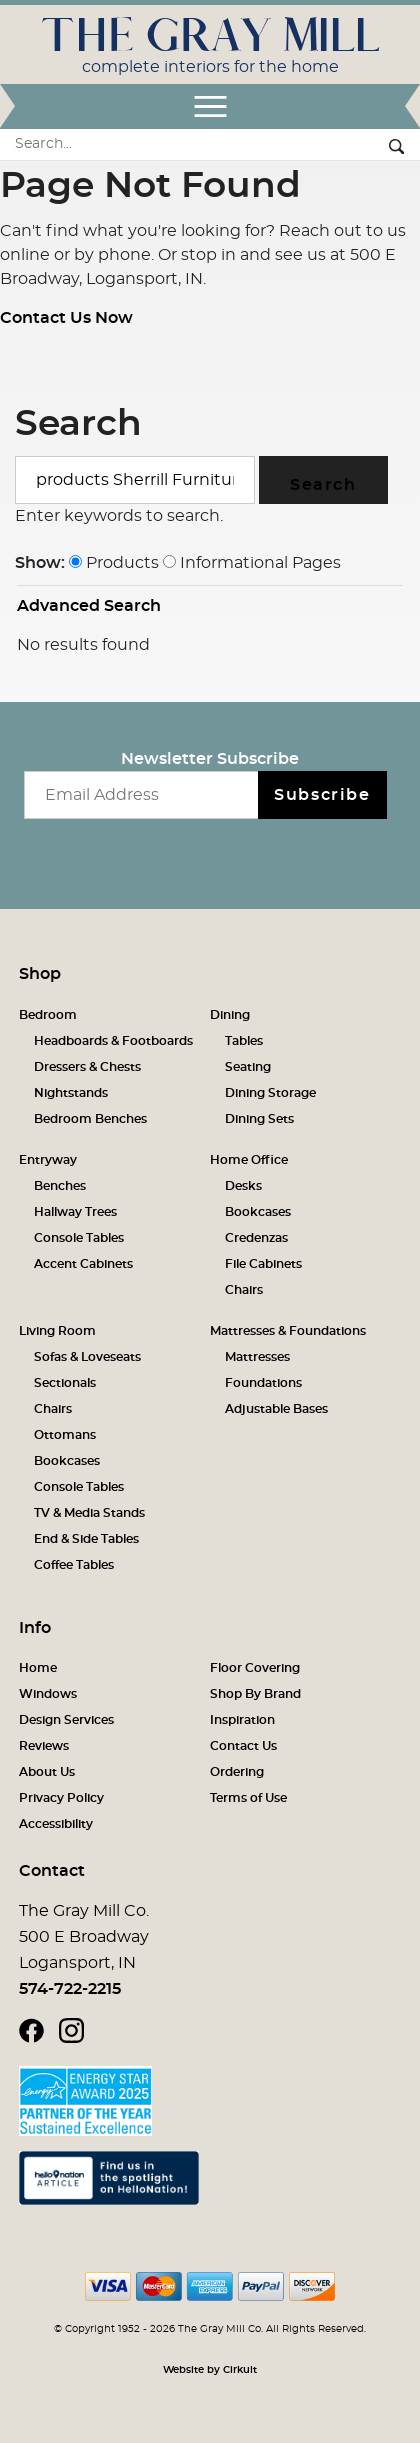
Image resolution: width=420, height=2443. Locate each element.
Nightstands (71, 1093)
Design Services (66, 1720)
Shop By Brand (255, 1694)
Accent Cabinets (83, 1264)
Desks (243, 1186)
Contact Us (243, 1746)
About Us (47, 1772)
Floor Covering (255, 1668)
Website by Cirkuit (210, 2370)
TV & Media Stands (89, 1513)
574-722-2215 (70, 1989)
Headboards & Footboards (113, 1041)
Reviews (44, 1746)
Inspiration (242, 1720)
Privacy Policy (61, 1798)
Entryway (48, 1160)
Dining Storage (270, 1093)
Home (38, 1668)
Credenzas (256, 1238)
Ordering (237, 1772)
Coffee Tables (74, 1565)
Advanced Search (89, 606)
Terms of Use (248, 1798)
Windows (48, 1694)
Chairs (244, 1290)
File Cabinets (263, 1264)
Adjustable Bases (276, 1409)
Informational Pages (252, 563)
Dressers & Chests (87, 1067)
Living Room (57, 1331)
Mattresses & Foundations (288, 1331)
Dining (230, 1015)
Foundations (263, 1383)
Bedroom (48, 1015)
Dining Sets (259, 1119)
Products (114, 563)
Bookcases (258, 1212)
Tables (244, 1041)
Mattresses (257, 1357)
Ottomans (65, 1435)
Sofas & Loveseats (87, 1357)
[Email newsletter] (141, 795)
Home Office (249, 1160)
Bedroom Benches (90, 1119)
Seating (248, 1067)
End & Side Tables (86, 1539)
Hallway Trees (75, 1212)
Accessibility (56, 1824)
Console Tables (79, 1238)
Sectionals (65, 1383)
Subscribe (322, 795)
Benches (60, 1186)
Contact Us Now (66, 318)
